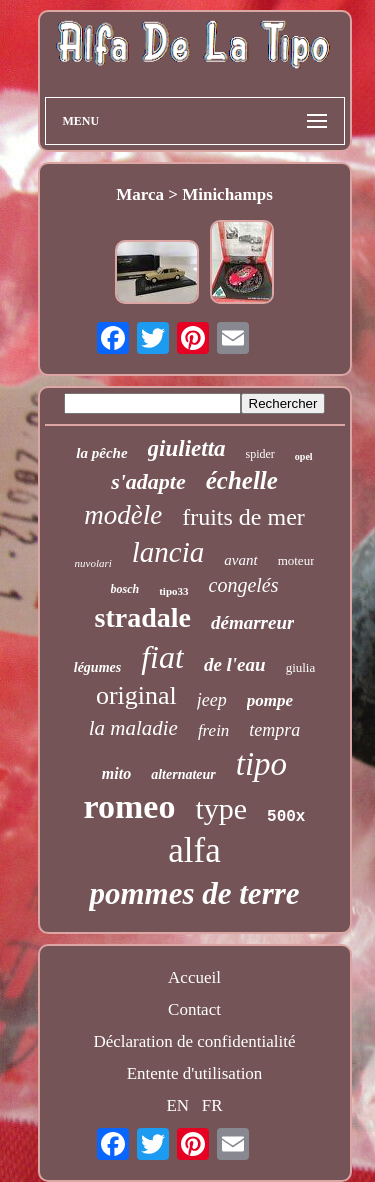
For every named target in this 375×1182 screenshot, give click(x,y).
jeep (212, 700)
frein (213, 730)
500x (286, 817)
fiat (162, 657)
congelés (244, 585)
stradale (143, 617)
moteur (296, 560)
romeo (130, 806)
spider (260, 454)
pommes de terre (194, 893)
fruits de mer (243, 517)
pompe (270, 700)
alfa (194, 850)
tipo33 (173, 591)
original (136, 695)
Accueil (194, 977)
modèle (123, 515)
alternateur (183, 774)
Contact (194, 1009)
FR (212, 1105)
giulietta (187, 448)
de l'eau (235, 664)
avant (240, 560)
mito (116, 773)
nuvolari (93, 563)
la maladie (133, 728)
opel (304, 456)
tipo (261, 764)
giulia (301, 667)
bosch (125, 589)
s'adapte (148, 481)
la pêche (101, 453)
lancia (168, 552)
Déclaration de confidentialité (194, 1041)
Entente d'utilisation (195, 1073)
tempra (274, 730)
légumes (97, 667)
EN (177, 1105)
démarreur (252, 622)
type (221, 808)
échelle (242, 480)
